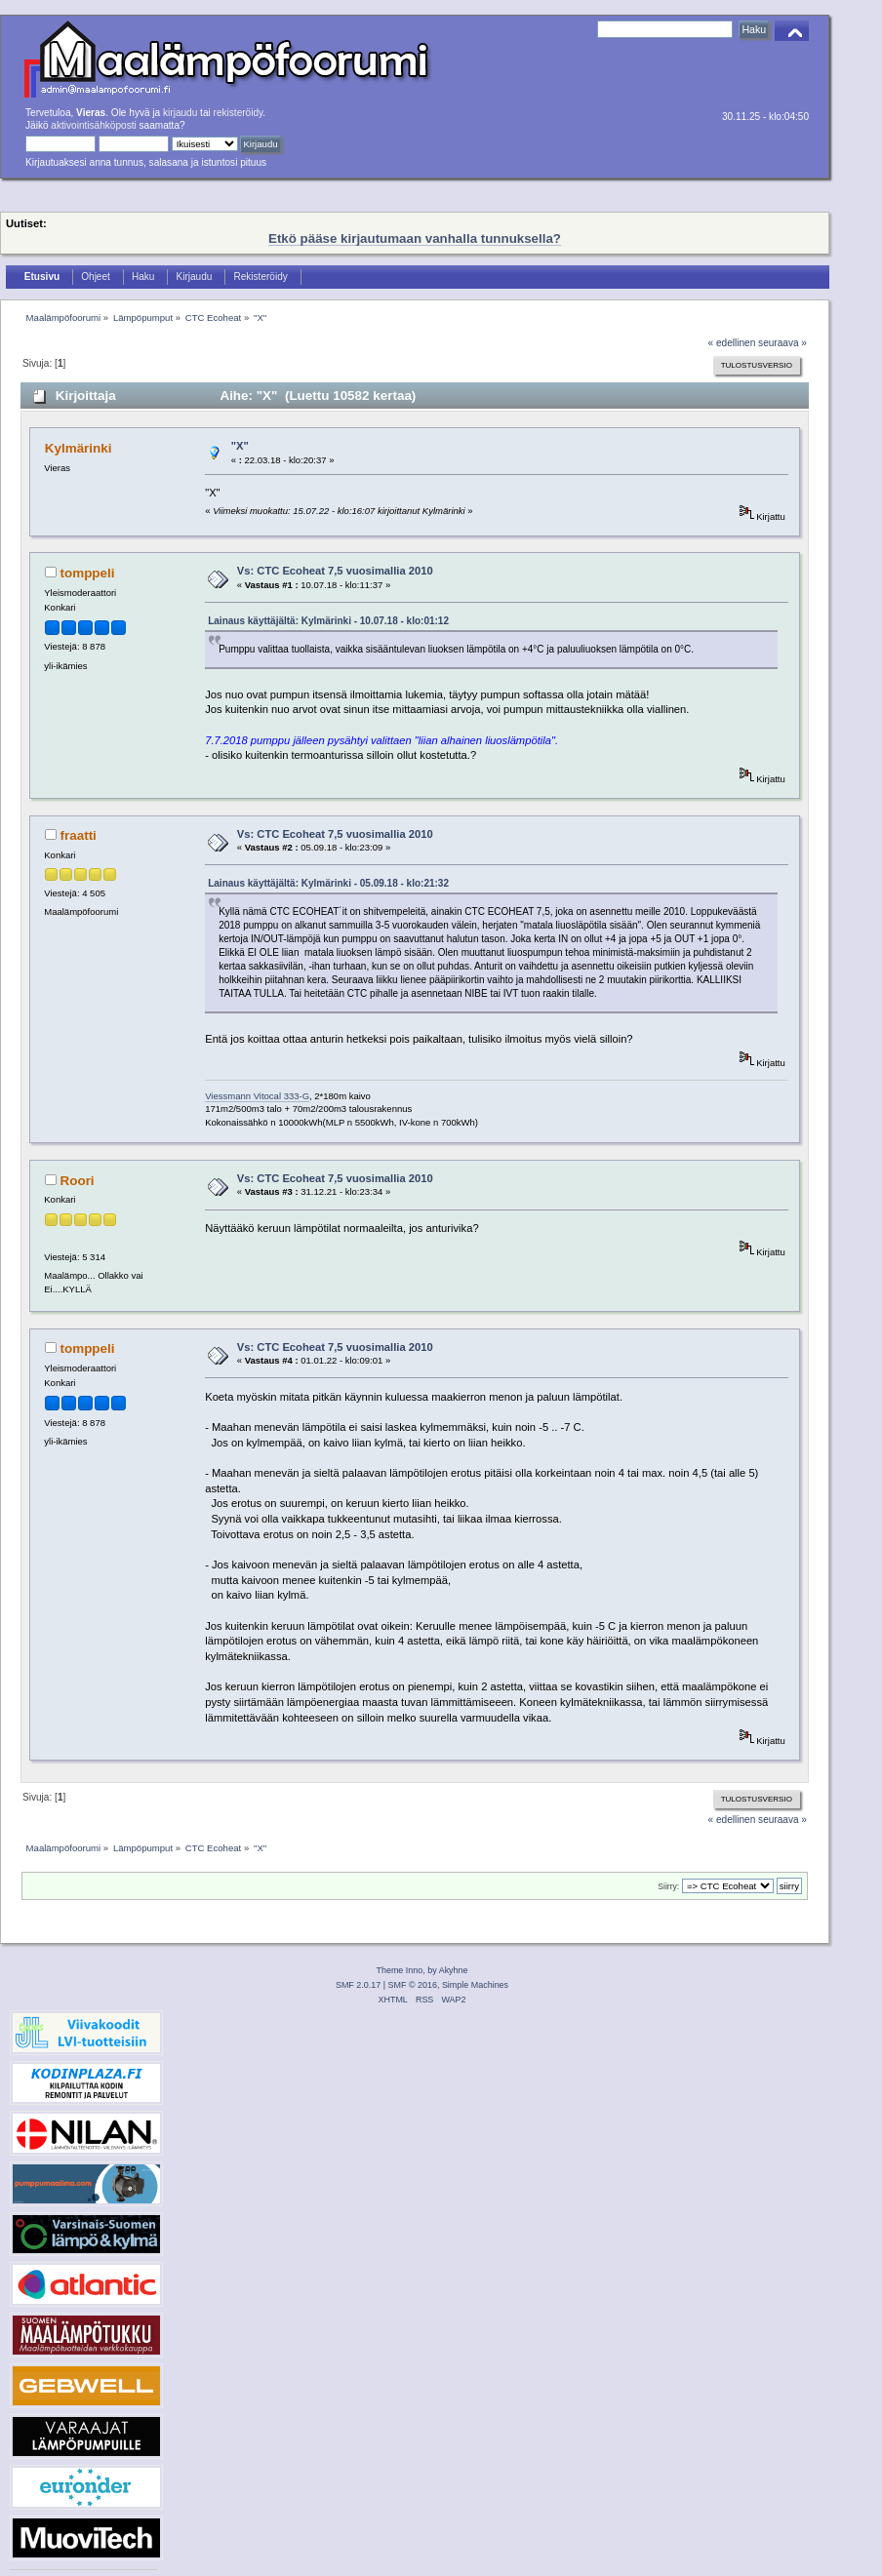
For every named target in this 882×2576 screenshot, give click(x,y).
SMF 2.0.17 (358, 1985)
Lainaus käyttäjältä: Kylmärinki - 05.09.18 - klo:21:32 (328, 883)
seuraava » (782, 342)
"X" (240, 446)
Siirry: (668, 1886)
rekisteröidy (238, 112)
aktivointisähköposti (93, 125)
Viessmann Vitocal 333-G (257, 1095)
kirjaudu (180, 112)
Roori (77, 1180)
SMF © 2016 (412, 1985)
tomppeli (87, 573)
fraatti (78, 835)
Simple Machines (475, 1985)
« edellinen (732, 342)
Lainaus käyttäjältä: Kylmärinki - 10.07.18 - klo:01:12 (328, 620)
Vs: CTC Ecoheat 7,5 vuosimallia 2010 (335, 570)
